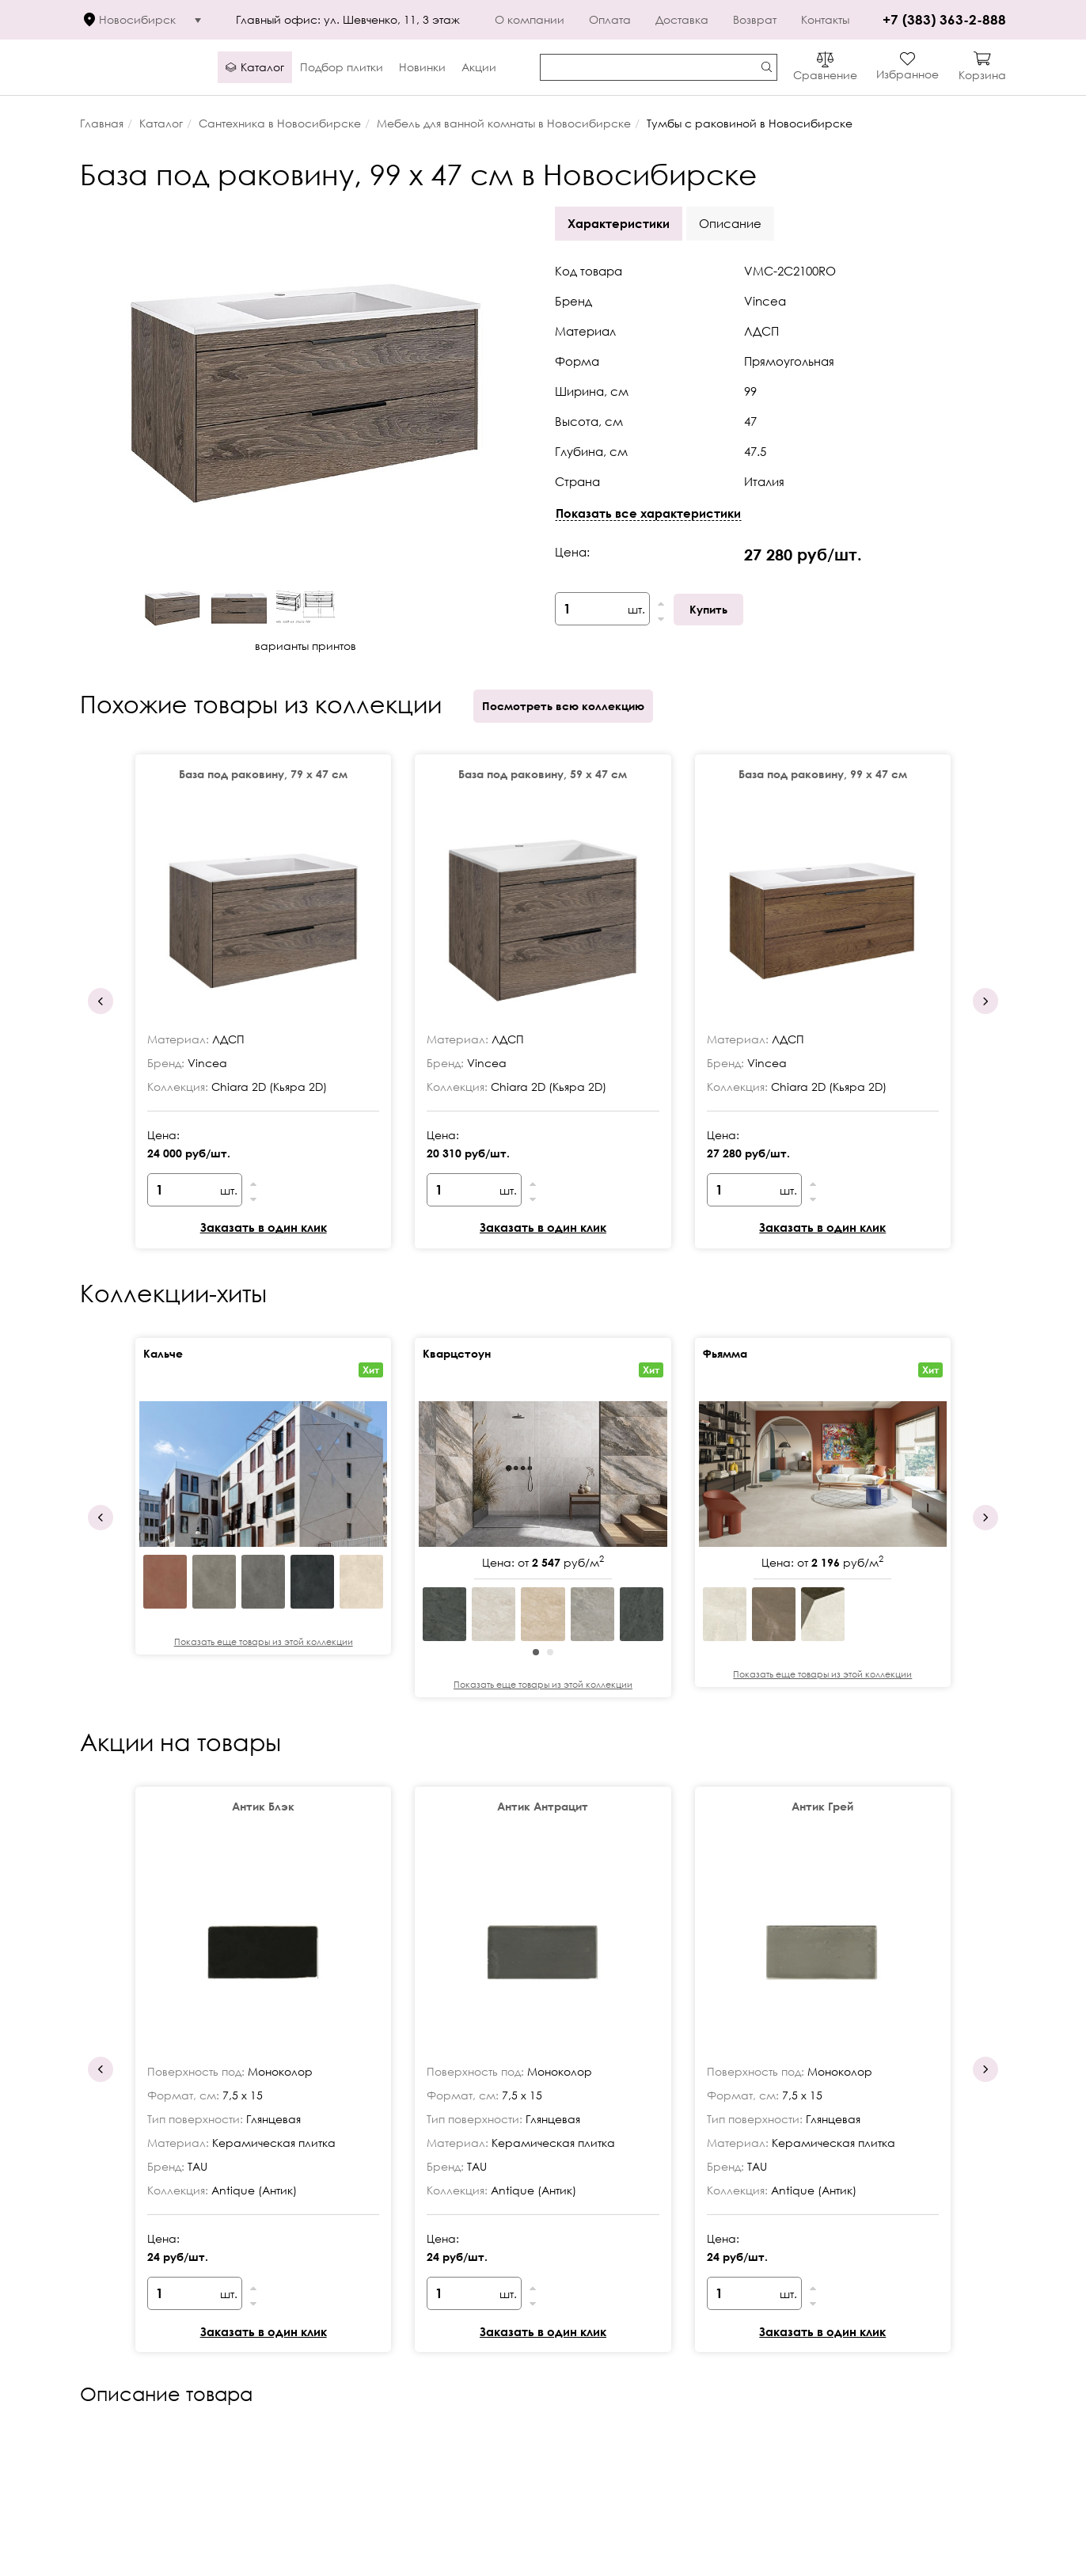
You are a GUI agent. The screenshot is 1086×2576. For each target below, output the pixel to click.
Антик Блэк (263, 1806)
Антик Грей (822, 1806)
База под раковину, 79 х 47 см (263, 774)
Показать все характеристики (648, 513)
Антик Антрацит (542, 1806)
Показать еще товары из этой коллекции (263, 1641)
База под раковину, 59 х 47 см (542, 774)
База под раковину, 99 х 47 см (823, 774)
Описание (730, 223)
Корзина (982, 75)
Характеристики (619, 223)
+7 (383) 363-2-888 (942, 19)
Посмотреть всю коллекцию (563, 705)
